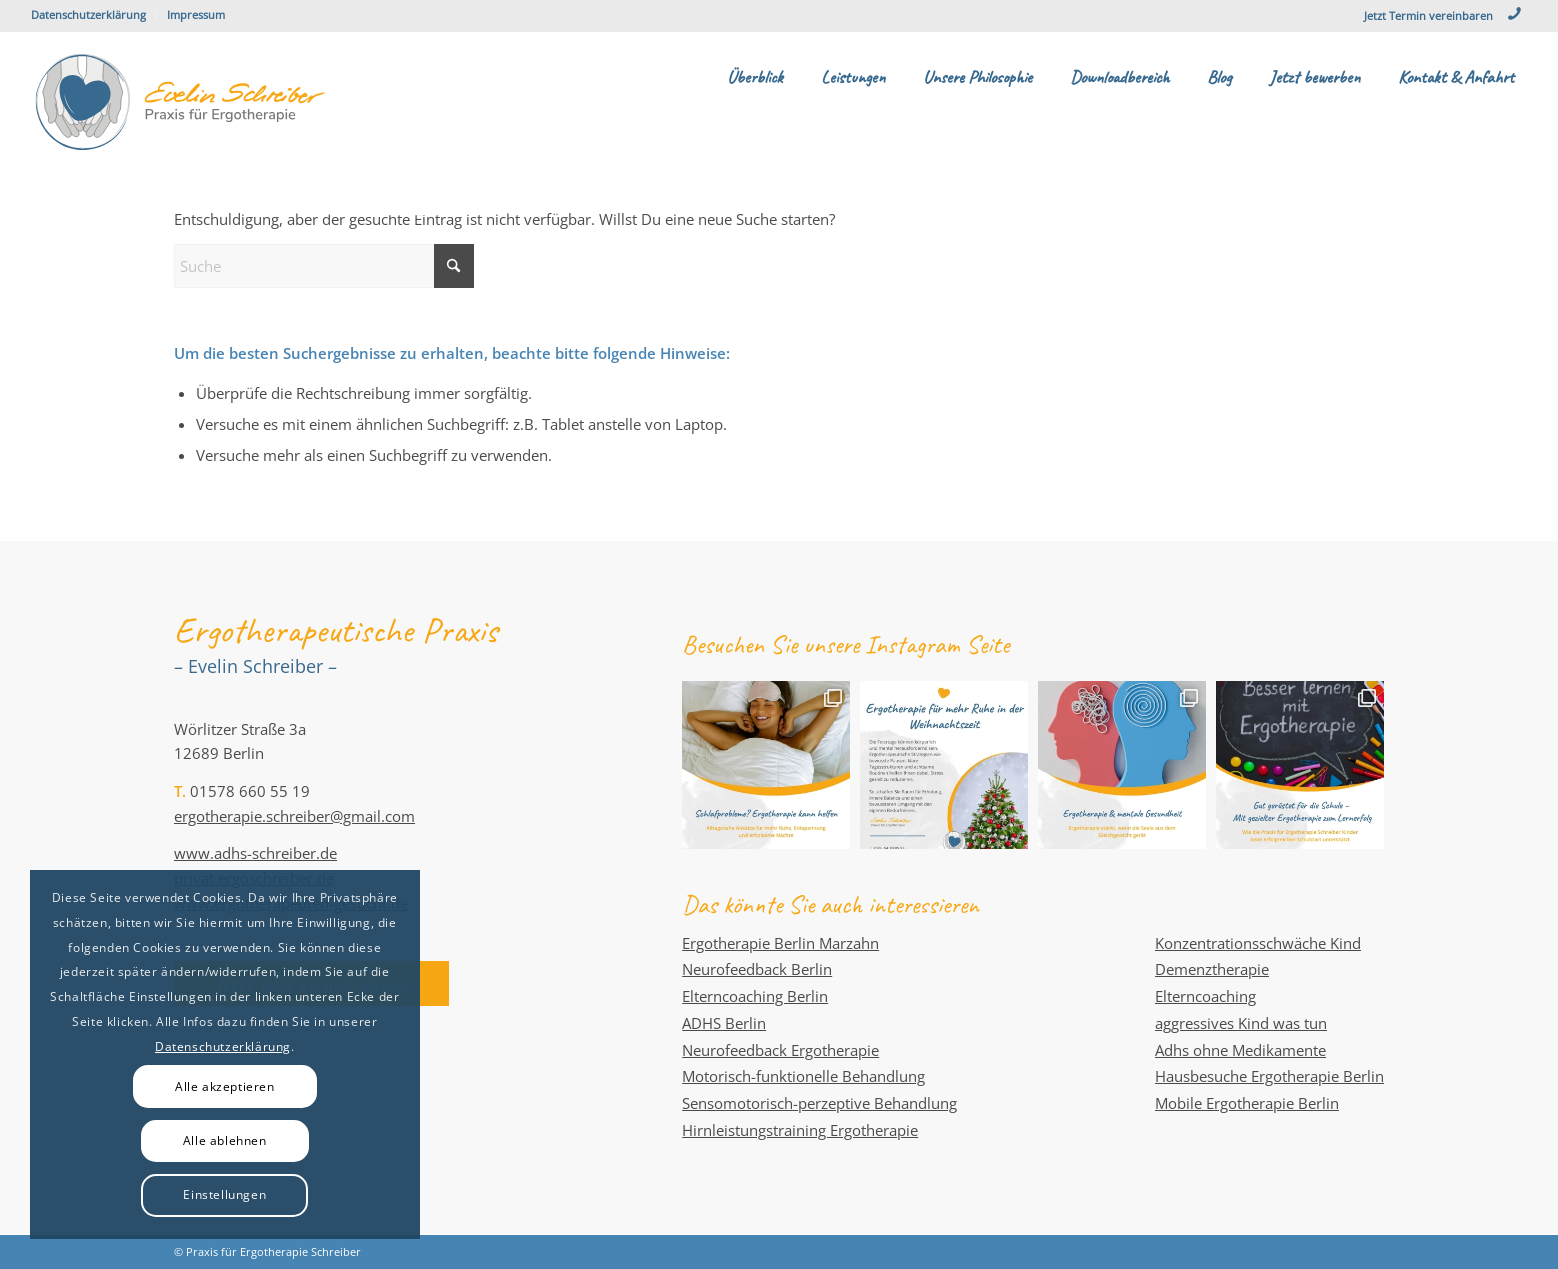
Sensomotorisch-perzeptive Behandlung (819, 1103)
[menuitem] (94, 15)
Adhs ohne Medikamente (1240, 1050)
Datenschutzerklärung (88, 14)
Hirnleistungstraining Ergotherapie (800, 1130)
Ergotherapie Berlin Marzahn (780, 943)
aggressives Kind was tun (1241, 1023)
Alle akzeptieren (225, 1086)
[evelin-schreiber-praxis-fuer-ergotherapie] (181, 102)
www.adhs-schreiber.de (255, 853)
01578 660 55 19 (250, 791)
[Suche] (324, 266)
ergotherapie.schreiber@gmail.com (294, 816)
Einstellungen (224, 1194)
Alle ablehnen (225, 1140)
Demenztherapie (1212, 969)
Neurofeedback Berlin (757, 969)
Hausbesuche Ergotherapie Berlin (1269, 1076)
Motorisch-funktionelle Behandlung (803, 1076)
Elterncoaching (1205, 996)
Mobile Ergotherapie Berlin (1247, 1103)
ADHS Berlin (724, 1023)
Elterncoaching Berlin (755, 996)
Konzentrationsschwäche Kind (1258, 943)
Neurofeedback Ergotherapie (780, 1050)
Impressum (196, 14)
